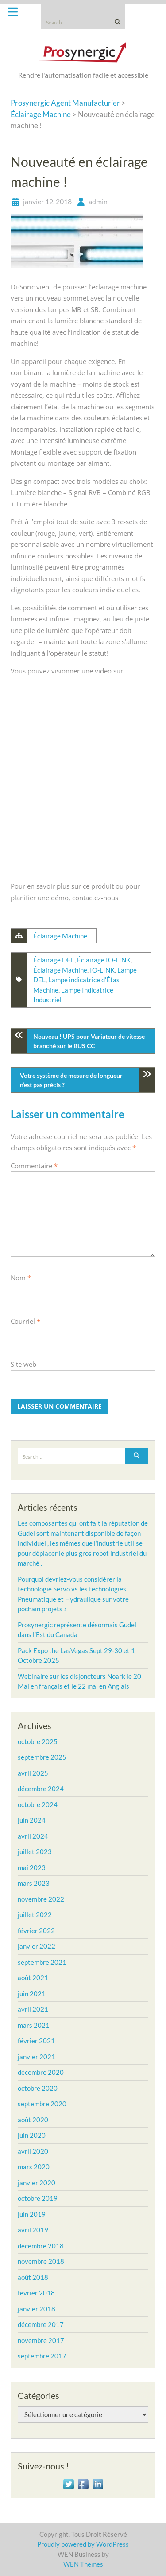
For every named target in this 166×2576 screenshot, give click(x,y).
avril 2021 (33, 2009)
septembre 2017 (42, 2356)
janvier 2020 (36, 2183)
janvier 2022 (36, 1946)
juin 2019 (32, 2214)
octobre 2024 (38, 1804)
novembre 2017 (41, 2340)
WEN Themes (83, 2564)
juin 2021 (32, 1994)
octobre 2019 (38, 2198)
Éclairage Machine (60, 936)
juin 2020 (32, 2135)
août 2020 (33, 2120)
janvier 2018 (36, 2309)
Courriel (25, 1321)
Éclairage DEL (53, 960)
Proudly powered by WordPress (83, 2544)
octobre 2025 (38, 1741)
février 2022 (36, 1931)
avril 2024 (33, 1836)
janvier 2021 (36, 2057)
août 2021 (33, 1978)
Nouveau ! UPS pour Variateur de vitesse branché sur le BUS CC (89, 1041)
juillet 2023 (35, 1852)
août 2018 (33, 2277)
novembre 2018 (41, 2261)
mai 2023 (32, 1868)
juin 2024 (32, 1820)
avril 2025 (33, 1773)
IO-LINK (102, 970)
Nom (21, 1277)
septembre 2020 (42, 2104)
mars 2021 (34, 2025)
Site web (23, 1364)
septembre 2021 (42, 1962)
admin (98, 201)
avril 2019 (33, 2230)
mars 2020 (34, 2167)
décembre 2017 (41, 2324)
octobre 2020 (38, 2088)
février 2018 (36, 2293)
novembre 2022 (41, 1899)
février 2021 (36, 2041)
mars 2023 (34, 1883)
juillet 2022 (35, 1915)
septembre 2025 (42, 1757)
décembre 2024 (41, 1789)
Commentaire (34, 1165)
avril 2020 (33, 2151)
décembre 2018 (41, 2246)
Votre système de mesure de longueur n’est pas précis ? (71, 1080)
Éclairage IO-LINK (104, 960)
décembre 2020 (41, 2072)
